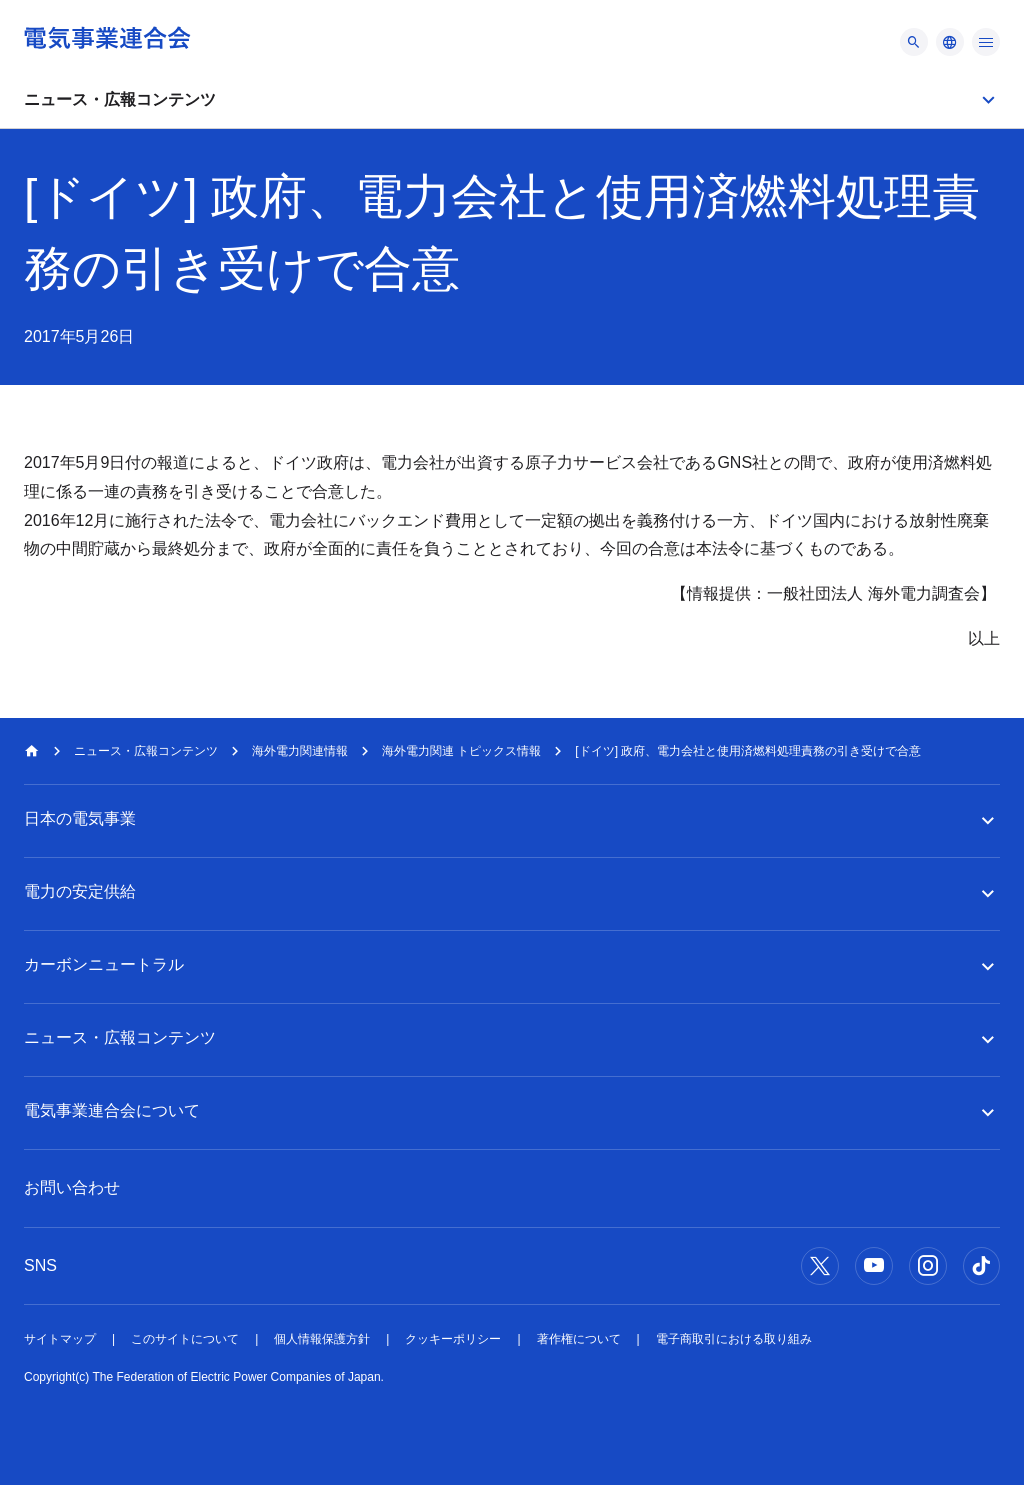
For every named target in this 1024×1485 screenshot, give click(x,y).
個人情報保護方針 (322, 1339)
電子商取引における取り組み (734, 1339)
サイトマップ (60, 1339)
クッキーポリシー (453, 1339)
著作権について (579, 1339)
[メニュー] (914, 42)
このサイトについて (185, 1339)
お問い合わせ (72, 1187)
